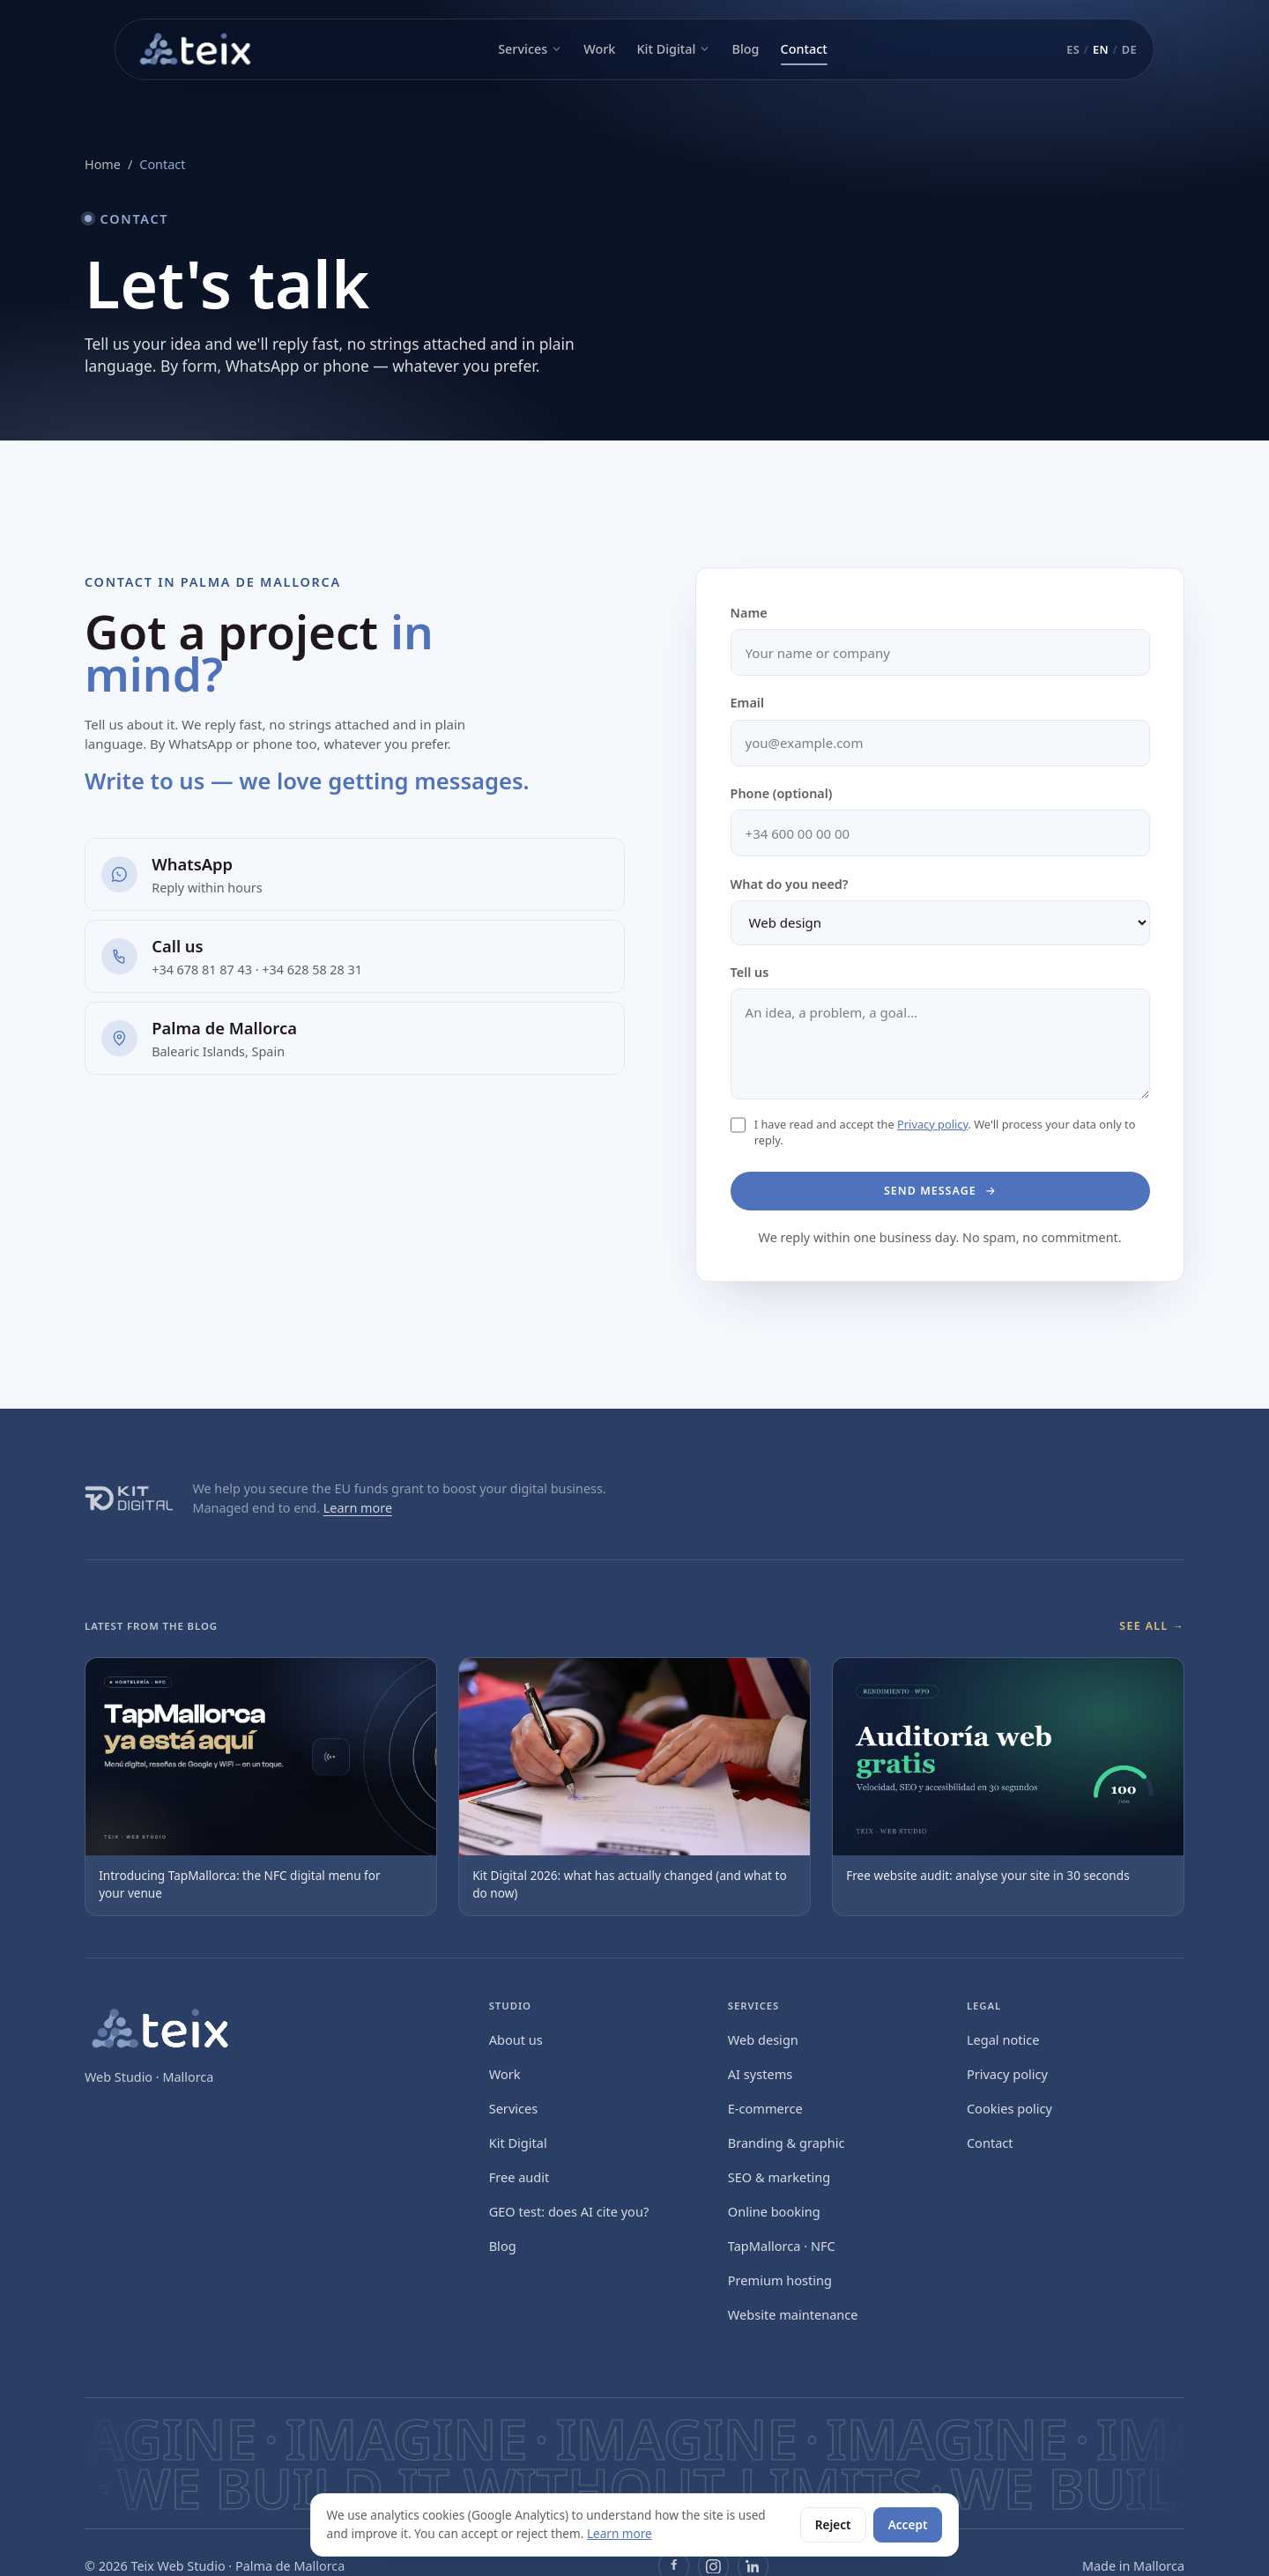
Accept (908, 2524)
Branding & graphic (786, 2142)
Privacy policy (932, 1124)
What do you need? (790, 884)
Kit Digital (673, 49)
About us (516, 2039)
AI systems (760, 2074)
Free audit (519, 2177)
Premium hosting (780, 2280)
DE (1129, 49)
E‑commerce (765, 2108)
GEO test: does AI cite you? (569, 2211)
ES (1073, 49)
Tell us (750, 972)
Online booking (774, 2211)
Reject (833, 2524)
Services (530, 49)
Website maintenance (793, 2314)
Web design (763, 2039)
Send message (940, 1189)
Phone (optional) (782, 793)
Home (103, 164)
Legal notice (1003, 2039)
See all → (1151, 1625)
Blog (745, 49)
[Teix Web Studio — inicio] (196, 49)
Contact (804, 49)
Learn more (357, 1507)
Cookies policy (1009, 2108)
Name (749, 612)
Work (599, 49)
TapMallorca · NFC (781, 2245)
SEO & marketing (779, 2177)
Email (747, 702)
